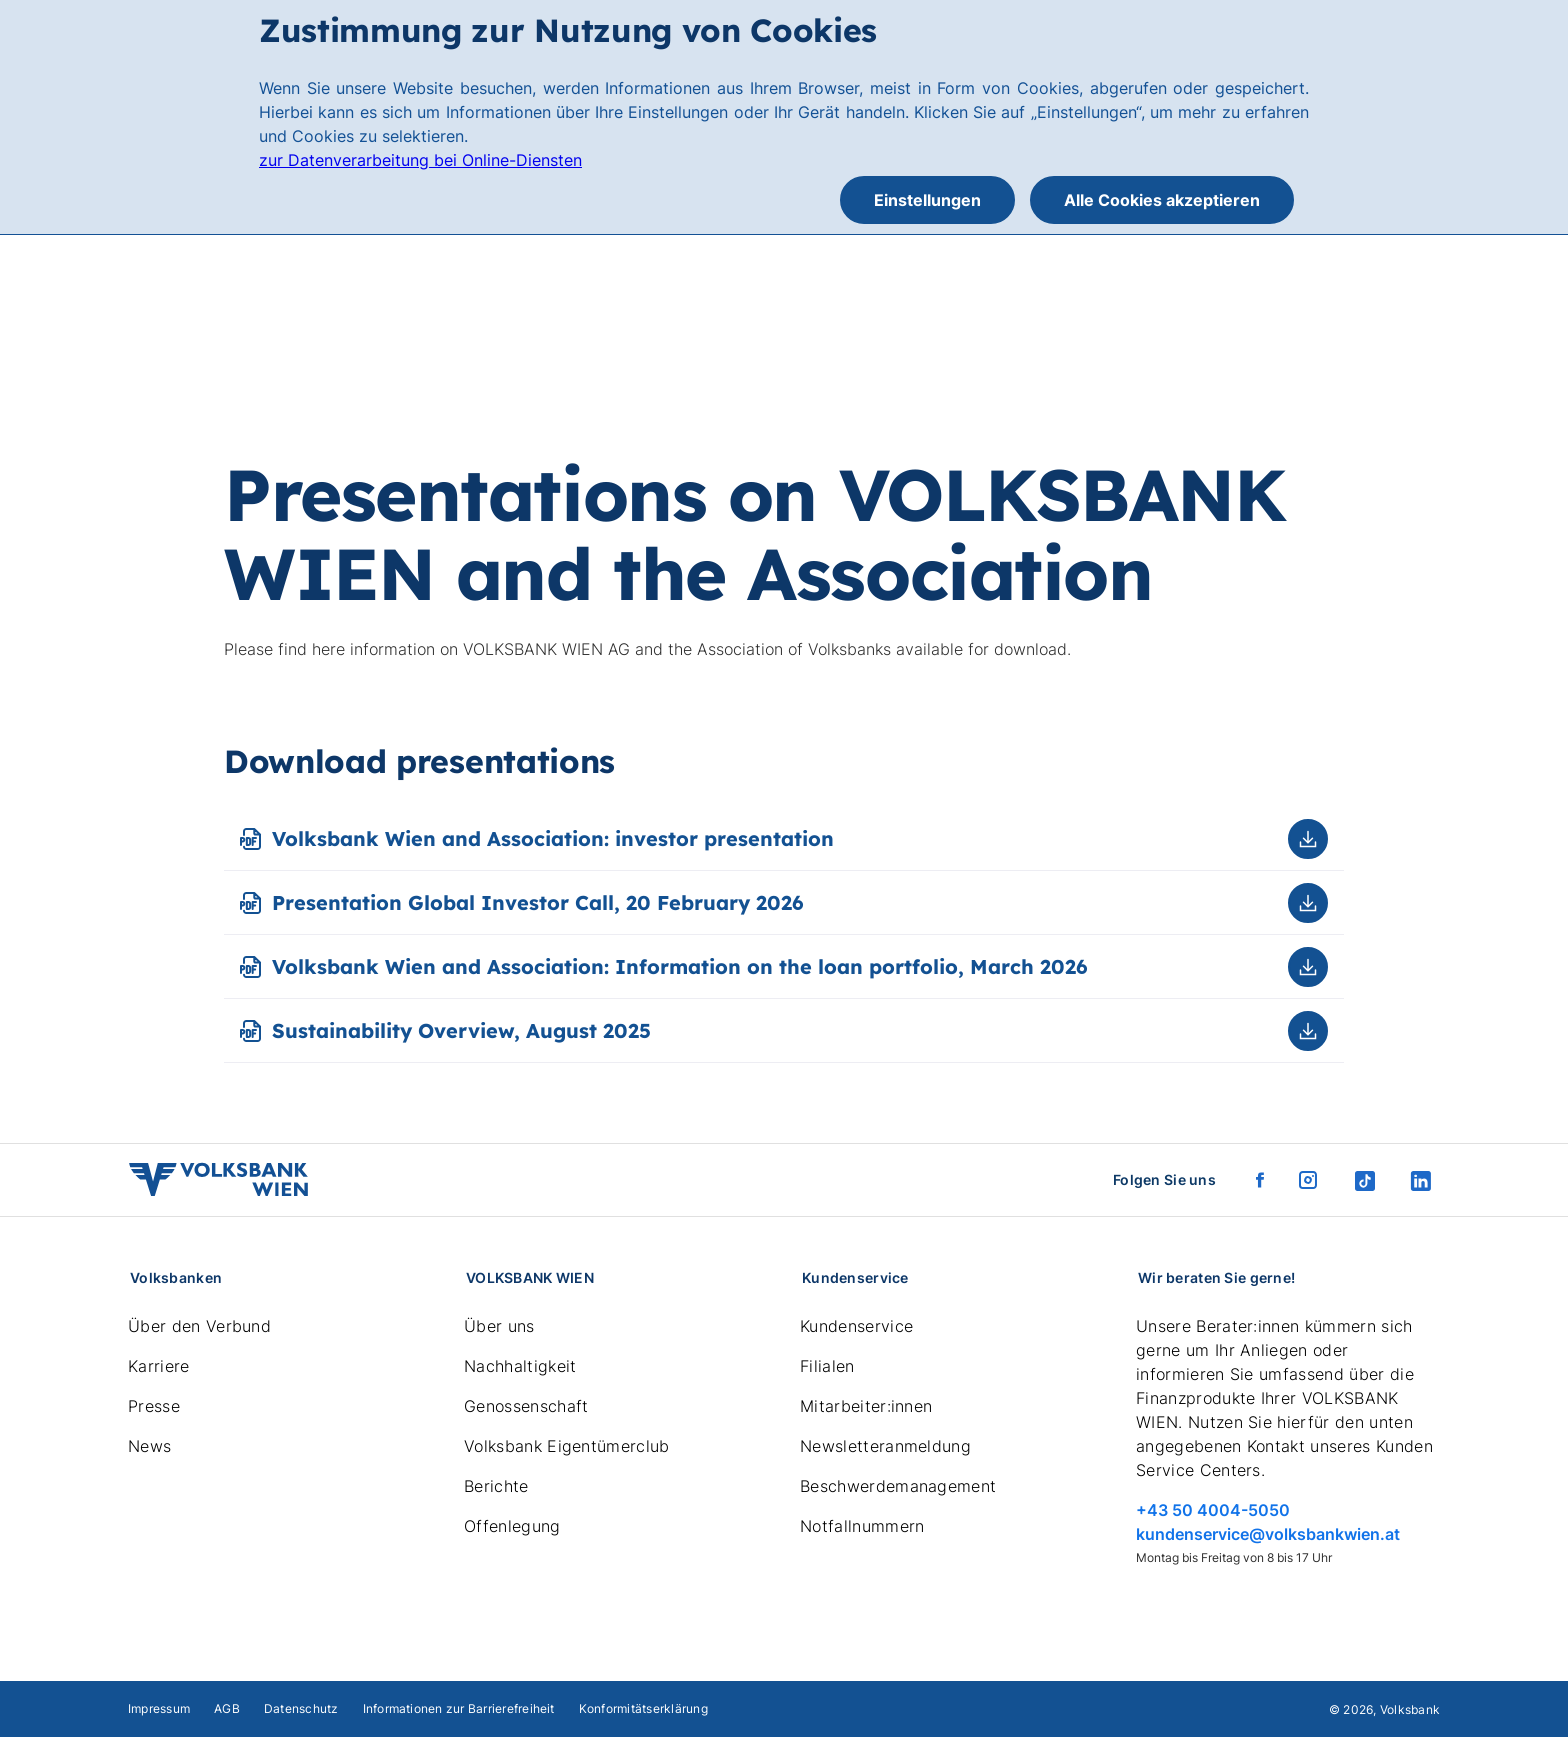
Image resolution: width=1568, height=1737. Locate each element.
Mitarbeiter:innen (866, 1406)
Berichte (496, 1486)
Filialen (827, 1366)
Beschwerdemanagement (898, 1486)
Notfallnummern (862, 1526)
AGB (227, 1708)
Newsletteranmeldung (885, 1446)
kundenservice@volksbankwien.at (1268, 1534)
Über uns (499, 1326)
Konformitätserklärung (643, 1708)
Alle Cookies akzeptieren (1162, 200)
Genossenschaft (526, 1406)
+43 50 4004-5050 (1213, 1510)
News (149, 1446)
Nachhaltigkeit (520, 1366)
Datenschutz (301, 1708)
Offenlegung (512, 1526)
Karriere (159, 1366)
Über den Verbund (199, 1326)
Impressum (159, 1708)
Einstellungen (927, 200)
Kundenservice (856, 1326)
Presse (154, 1406)
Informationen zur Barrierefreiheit (459, 1708)
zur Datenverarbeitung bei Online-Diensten (420, 160)
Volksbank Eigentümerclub (567, 1446)
